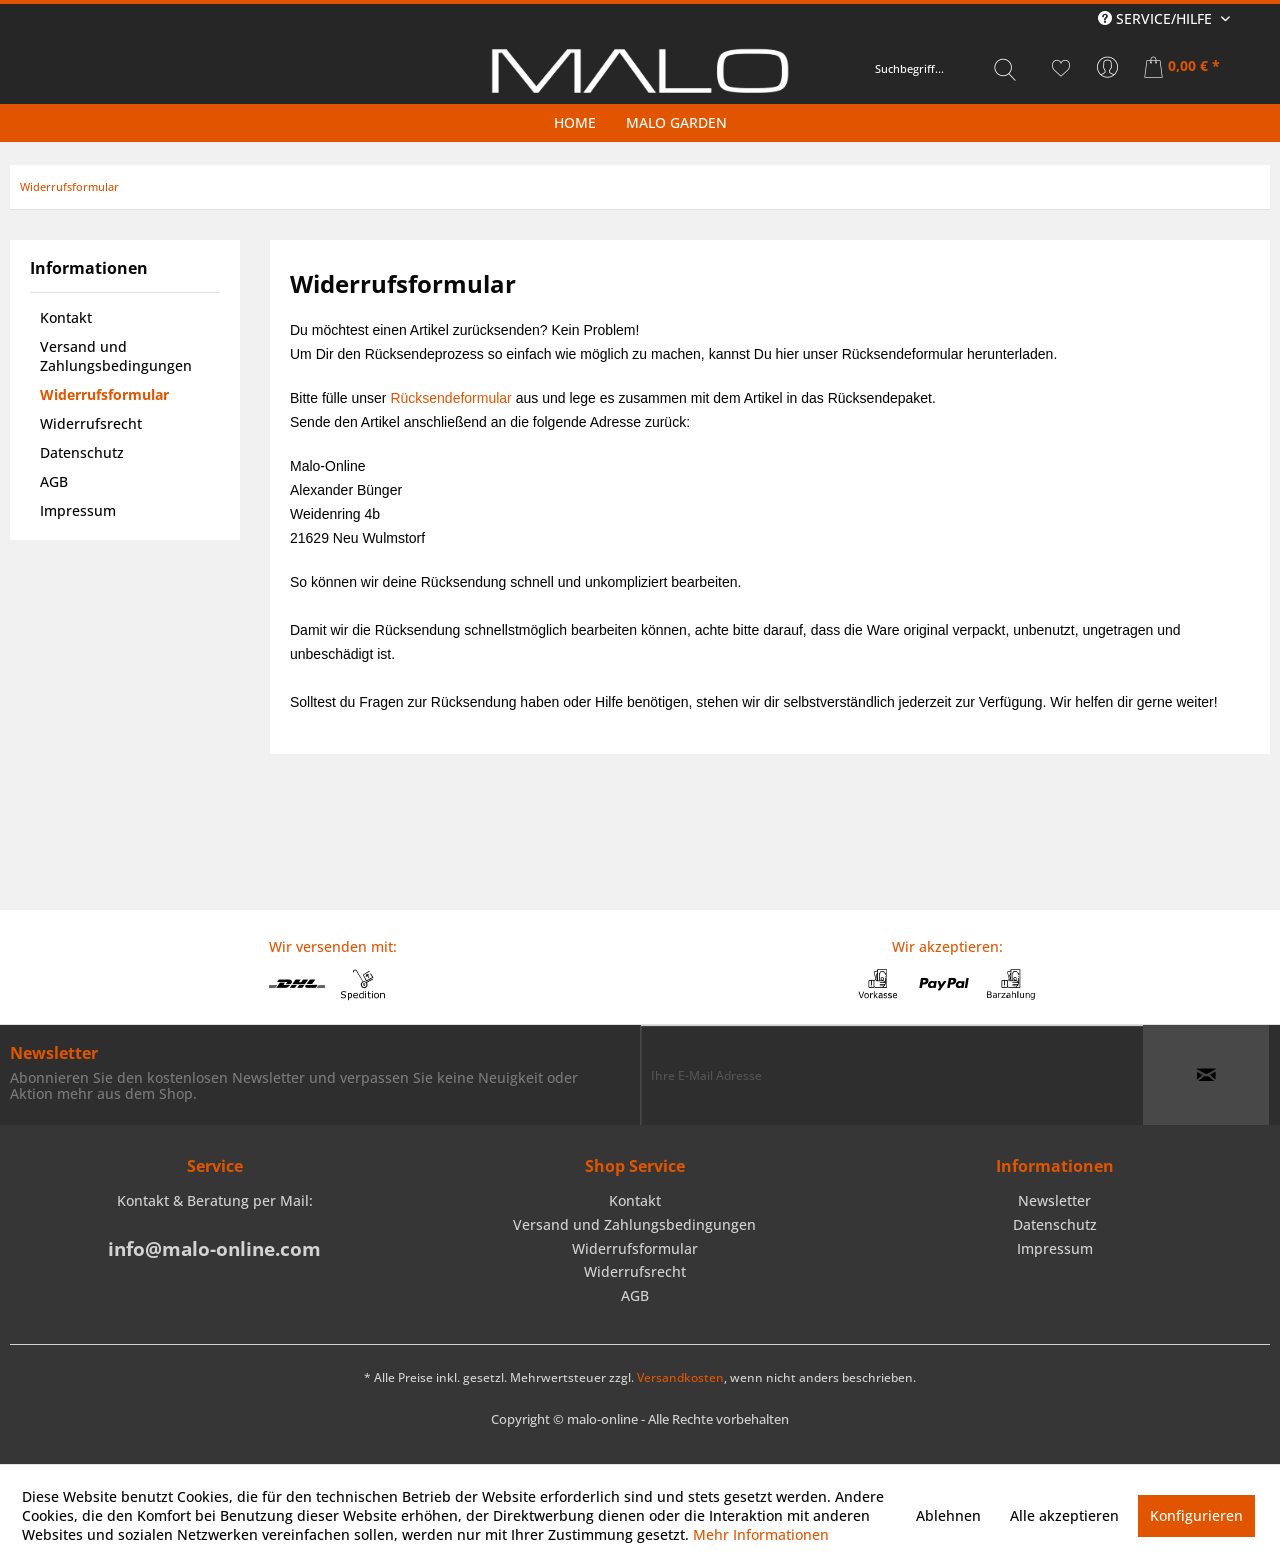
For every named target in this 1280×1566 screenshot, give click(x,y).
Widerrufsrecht (91, 423)
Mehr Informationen (761, 1534)
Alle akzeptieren (1064, 1515)
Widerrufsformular (104, 394)
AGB (54, 481)
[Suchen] (1005, 69)
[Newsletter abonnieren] (1206, 1075)
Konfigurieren (1196, 1515)
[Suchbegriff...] (946, 69)
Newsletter (1054, 1200)
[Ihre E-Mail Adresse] (892, 1075)
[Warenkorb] (1183, 68)
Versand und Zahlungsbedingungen (116, 356)
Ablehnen (948, 1515)
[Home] (575, 122)
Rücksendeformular (450, 398)
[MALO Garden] (676, 122)
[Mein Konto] (1108, 68)
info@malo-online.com (214, 1249)
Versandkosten (680, 1377)
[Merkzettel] (1061, 68)
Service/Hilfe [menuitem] (1157, 18)
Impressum (78, 510)
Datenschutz (82, 452)
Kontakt (66, 317)
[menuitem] (946, 69)
